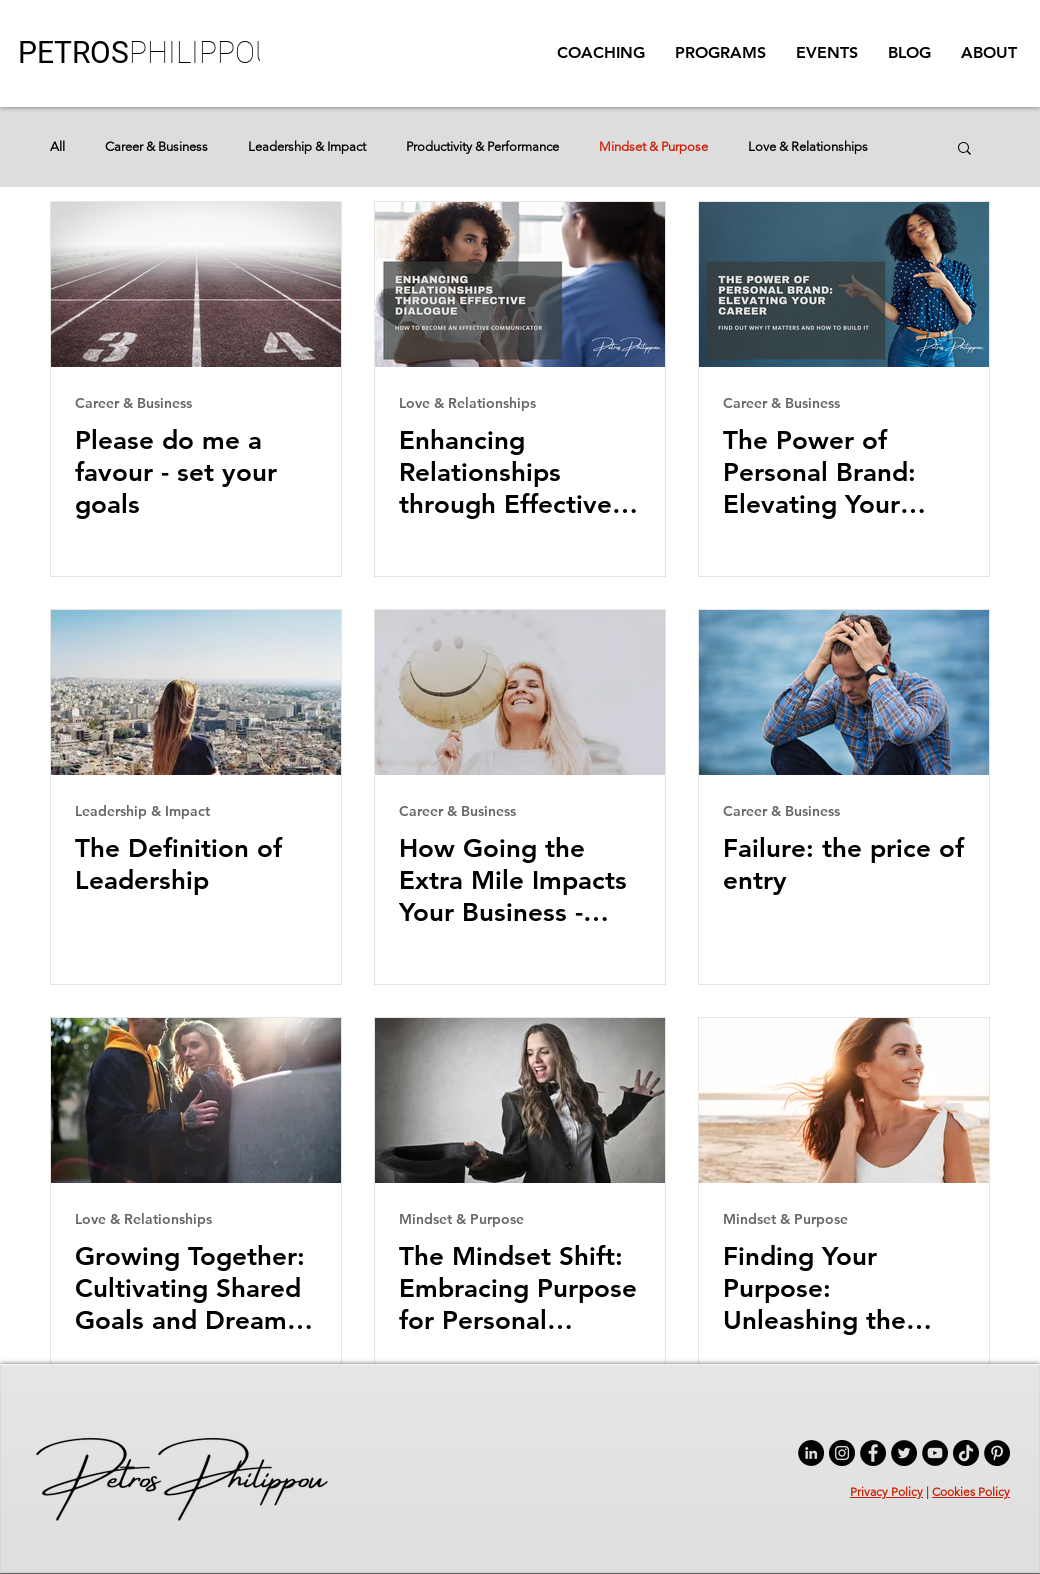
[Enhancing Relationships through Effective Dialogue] (520, 284)
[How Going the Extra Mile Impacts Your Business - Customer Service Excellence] (520, 692)
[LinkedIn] (811, 1453)
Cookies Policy (971, 1491)
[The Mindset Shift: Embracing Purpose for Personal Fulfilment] (520, 1100)
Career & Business (156, 146)
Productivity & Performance (482, 146)
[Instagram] (842, 1453)
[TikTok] (966, 1453)
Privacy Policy (886, 1491)
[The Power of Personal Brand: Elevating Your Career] (844, 284)
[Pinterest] (997, 1453)
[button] (720, 53)
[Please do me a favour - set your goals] (196, 284)
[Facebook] (873, 1453)
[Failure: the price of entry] (844, 692)
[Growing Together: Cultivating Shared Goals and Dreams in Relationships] (196, 1100)
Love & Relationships (808, 146)
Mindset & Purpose (653, 146)
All (57, 146)
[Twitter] (904, 1453)
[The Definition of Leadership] (196, 692)
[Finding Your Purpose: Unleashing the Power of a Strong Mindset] (844, 1100)
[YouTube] (935, 1453)
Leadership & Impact (307, 146)
